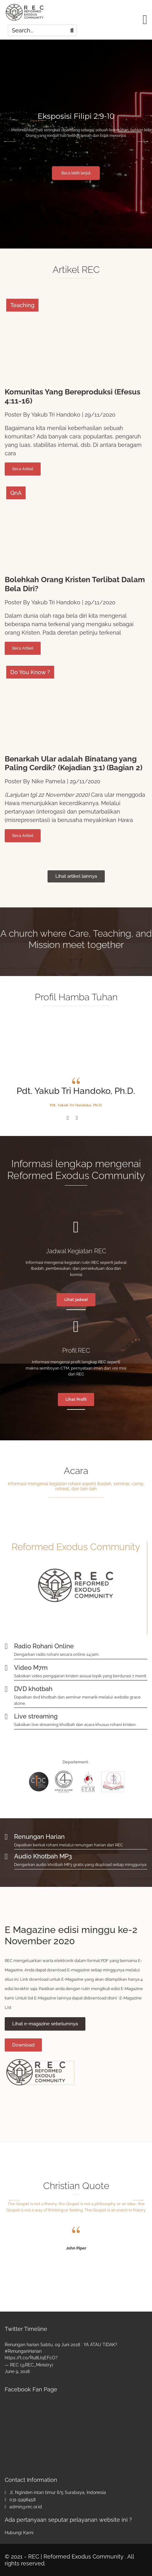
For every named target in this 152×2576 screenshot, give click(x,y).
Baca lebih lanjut (79, 173)
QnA (16, 493)
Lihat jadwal (76, 1299)
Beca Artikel (22, 469)
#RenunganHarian (23, 2351)
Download (23, 2045)
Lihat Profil (75, 1399)
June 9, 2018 (17, 2371)
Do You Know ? (30, 672)
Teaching (22, 305)
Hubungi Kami (19, 2532)
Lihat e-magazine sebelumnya (45, 2024)
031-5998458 (22, 2499)
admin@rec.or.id (25, 2506)
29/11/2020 (100, 414)
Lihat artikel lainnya (76, 876)
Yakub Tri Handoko (55, 414)
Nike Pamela (48, 781)
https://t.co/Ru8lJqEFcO (30, 2357)
